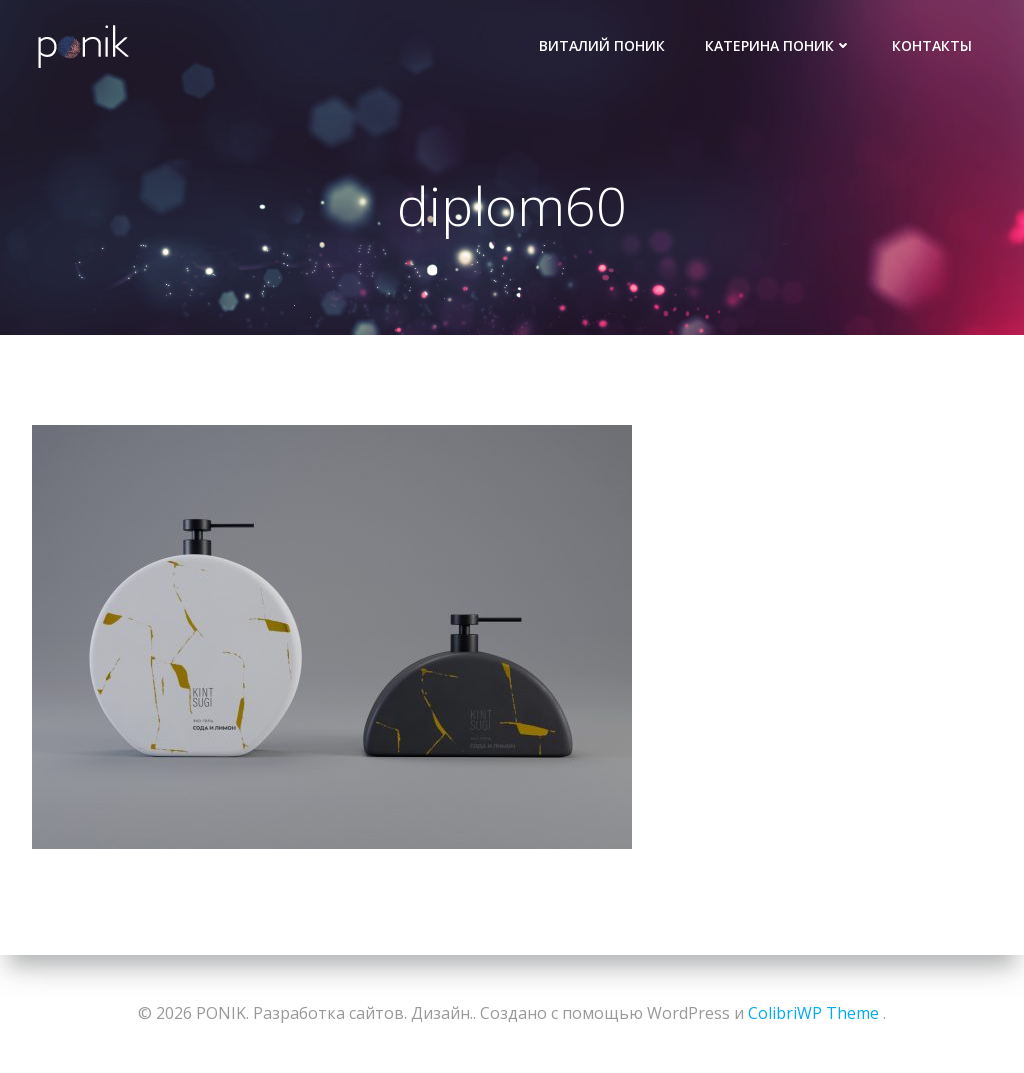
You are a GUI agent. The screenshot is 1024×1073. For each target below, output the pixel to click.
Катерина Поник (778, 45)
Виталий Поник (602, 45)
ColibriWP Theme (813, 1013)
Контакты (932, 45)
